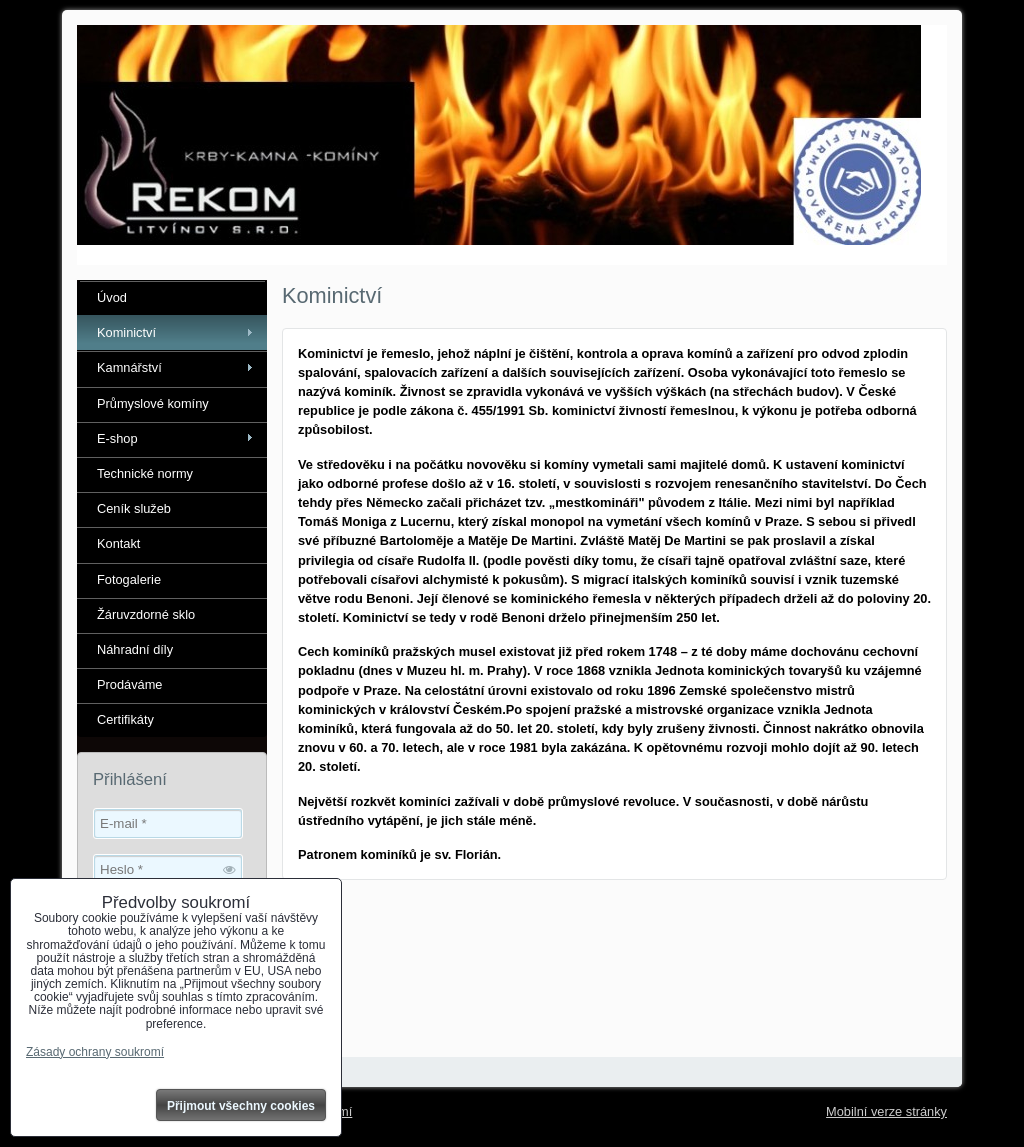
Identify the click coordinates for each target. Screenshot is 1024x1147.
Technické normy (145, 473)
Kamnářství (129, 367)
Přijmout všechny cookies (241, 1106)
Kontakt (118, 543)
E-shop (117, 438)
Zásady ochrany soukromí (95, 1052)
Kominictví (126, 332)
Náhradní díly (135, 649)
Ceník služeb (134, 508)
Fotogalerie (129, 579)
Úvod (112, 297)
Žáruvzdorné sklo (146, 614)
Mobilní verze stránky (886, 1111)
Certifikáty (125, 719)
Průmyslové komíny (153, 403)
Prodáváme (129, 684)
